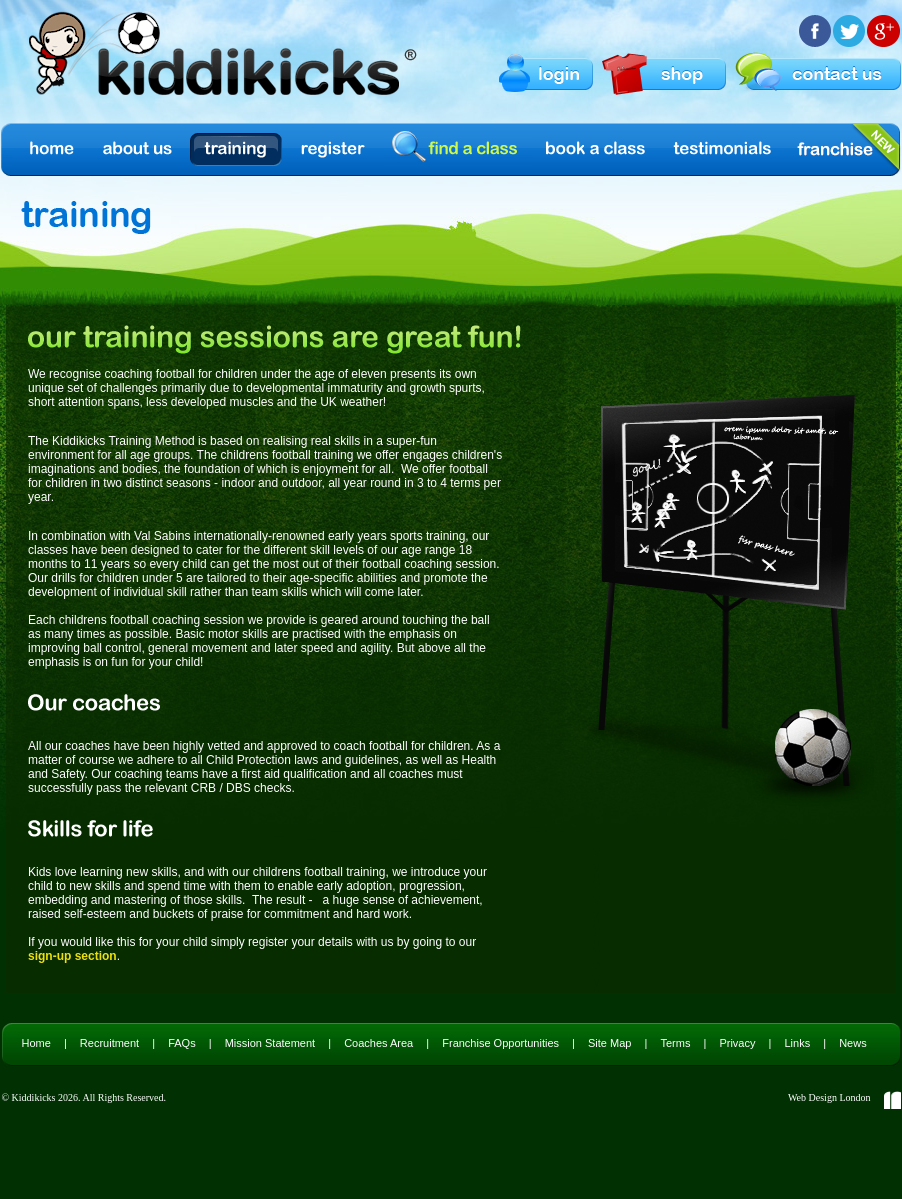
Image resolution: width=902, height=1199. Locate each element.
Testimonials (723, 149)
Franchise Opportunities (500, 1043)
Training (236, 149)
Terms (675, 1043)
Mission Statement (270, 1043)
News (853, 1043)
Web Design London (829, 1097)
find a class (458, 148)
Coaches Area (378, 1043)
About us (139, 149)
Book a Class (596, 149)
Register (333, 149)
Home (50, 149)
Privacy (737, 1043)
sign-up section (72, 956)
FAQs (182, 1043)
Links (797, 1043)
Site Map (609, 1043)
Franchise (835, 149)
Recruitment (109, 1043)
